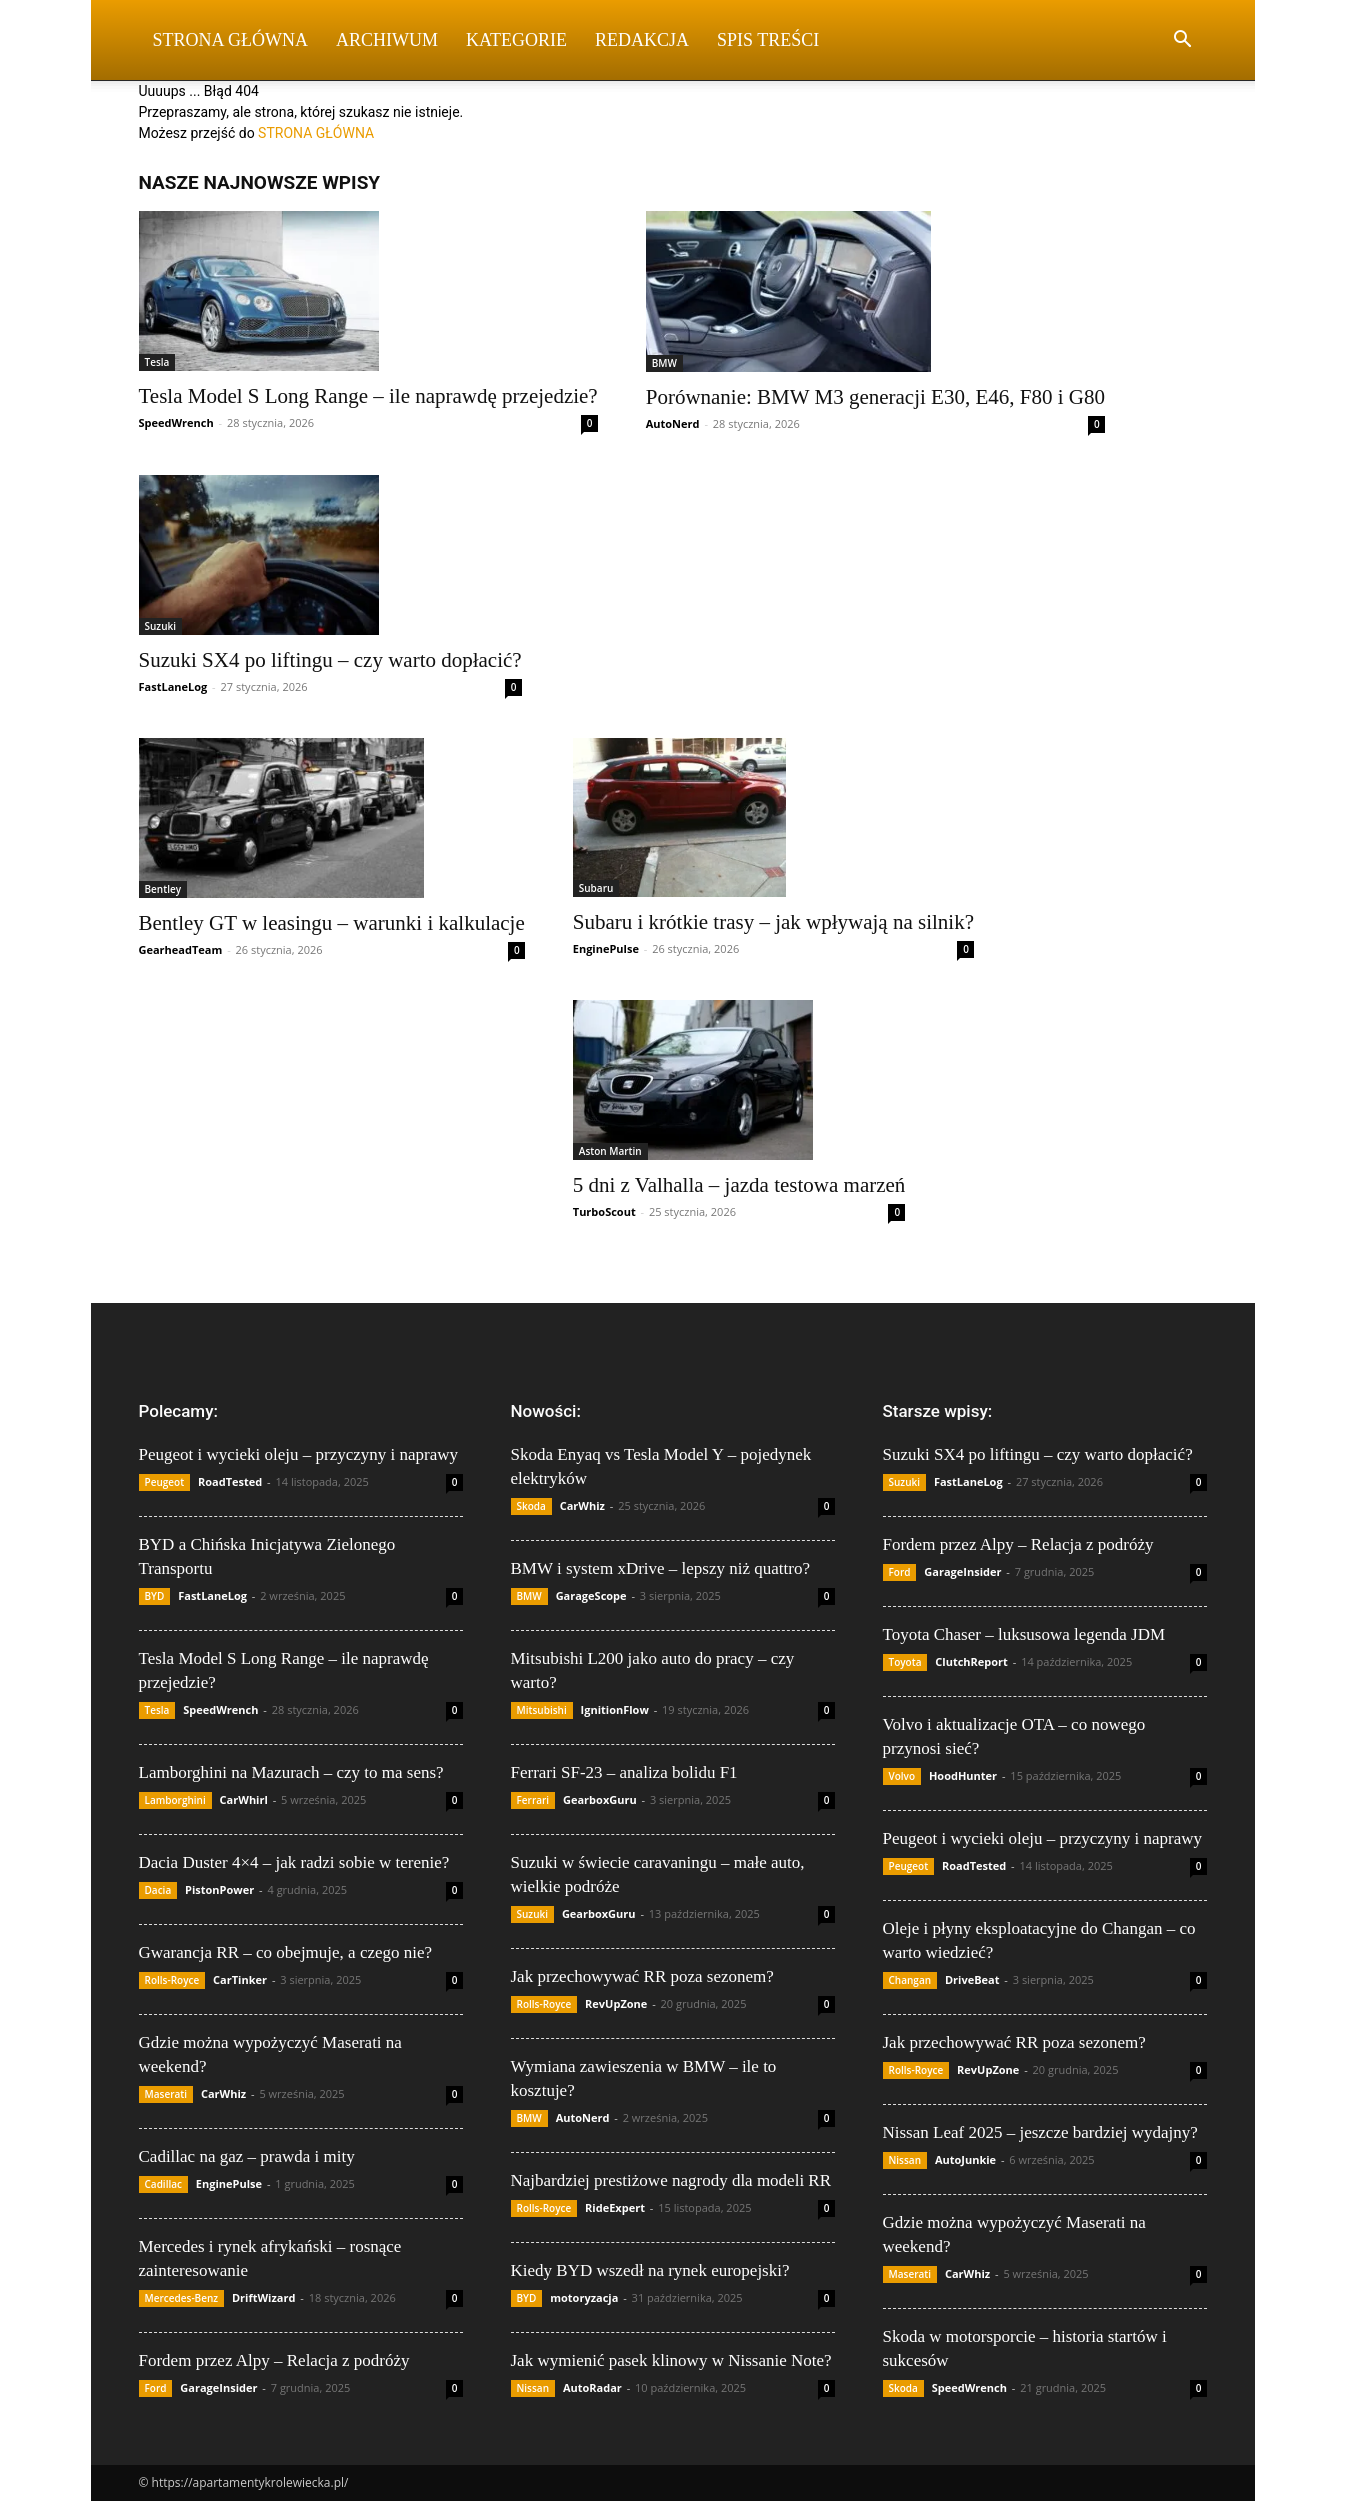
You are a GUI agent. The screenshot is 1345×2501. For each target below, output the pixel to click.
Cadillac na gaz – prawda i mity (247, 2156)
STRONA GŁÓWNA (316, 133)
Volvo (902, 1776)
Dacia (158, 1890)
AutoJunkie (965, 2159)
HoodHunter (963, 1775)
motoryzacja (584, 2297)
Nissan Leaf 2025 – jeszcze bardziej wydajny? (1040, 2132)
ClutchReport (971, 1661)
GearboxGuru (600, 1799)
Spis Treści (768, 40)
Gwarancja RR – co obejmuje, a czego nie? (286, 1952)
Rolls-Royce (172, 1980)
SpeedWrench (176, 422)
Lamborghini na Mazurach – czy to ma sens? (291, 1772)
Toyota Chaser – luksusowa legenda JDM (1024, 1634)
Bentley (163, 889)
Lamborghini (175, 1800)
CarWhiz (223, 2093)
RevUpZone (616, 2003)
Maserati (166, 2094)
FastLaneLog (173, 686)
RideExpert (615, 2207)
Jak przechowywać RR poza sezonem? (642, 1976)
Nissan (533, 2388)
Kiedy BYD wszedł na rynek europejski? (650, 2270)
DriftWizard (264, 2297)
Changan (910, 1980)
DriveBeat (972, 1979)
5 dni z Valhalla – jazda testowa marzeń (739, 1185)
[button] (1183, 41)
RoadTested (230, 1481)
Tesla (157, 362)
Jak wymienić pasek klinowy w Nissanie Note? (671, 2360)
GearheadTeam (181, 949)
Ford (156, 2388)
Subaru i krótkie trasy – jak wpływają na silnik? (773, 922)
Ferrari (533, 1800)
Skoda (531, 1506)
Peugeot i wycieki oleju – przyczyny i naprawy (299, 1454)
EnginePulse (606, 948)
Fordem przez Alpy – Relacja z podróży (274, 2360)
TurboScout (604, 1211)
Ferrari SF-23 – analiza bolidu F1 (624, 1772)
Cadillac (164, 2184)
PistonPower (219, 1889)
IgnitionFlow (615, 1709)
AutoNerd (673, 423)
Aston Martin (610, 1151)
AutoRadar (592, 2387)
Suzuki (161, 626)
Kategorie (516, 40)
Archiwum (387, 40)
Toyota (905, 1662)
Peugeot (165, 1482)
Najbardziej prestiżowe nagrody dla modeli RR (671, 2180)
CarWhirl (244, 1799)
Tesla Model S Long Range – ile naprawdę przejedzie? (368, 396)
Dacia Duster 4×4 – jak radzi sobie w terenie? (294, 1862)
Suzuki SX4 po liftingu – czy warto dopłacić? (330, 660)
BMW (664, 363)
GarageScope (591, 1595)
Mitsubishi (542, 1710)
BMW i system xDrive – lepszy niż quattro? (661, 1568)
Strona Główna (231, 40)
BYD (155, 1596)
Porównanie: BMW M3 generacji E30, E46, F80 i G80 (875, 397)
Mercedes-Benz (182, 2298)
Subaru (596, 888)
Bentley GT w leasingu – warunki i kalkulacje (332, 923)
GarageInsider (218, 2387)
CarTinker (240, 1979)
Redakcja (642, 40)
